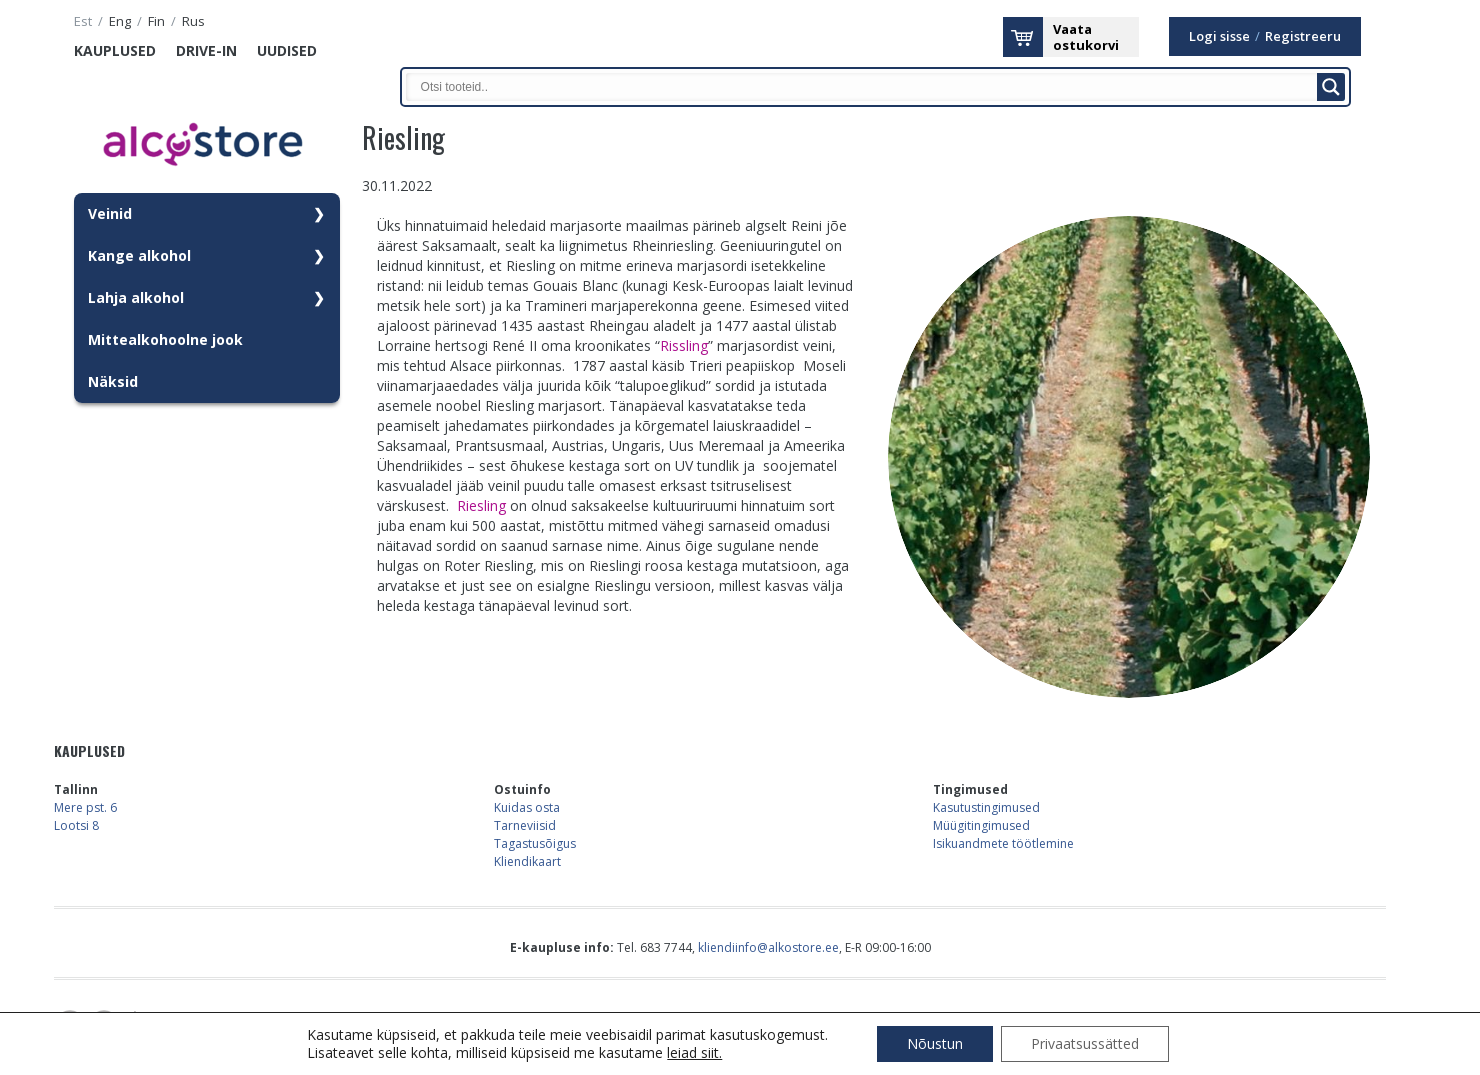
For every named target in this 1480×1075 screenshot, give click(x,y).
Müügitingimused (981, 825)
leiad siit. (694, 1052)
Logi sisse (1219, 36)
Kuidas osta (527, 807)
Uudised (287, 50)
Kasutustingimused (986, 807)
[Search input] (866, 87)
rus (193, 21)
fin (156, 21)
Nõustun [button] (935, 1043)
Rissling (684, 345)
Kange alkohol (139, 255)
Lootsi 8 (76, 825)
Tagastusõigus (535, 843)
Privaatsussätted (1085, 1043)
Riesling (481, 505)
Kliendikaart (527, 861)
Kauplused (115, 50)
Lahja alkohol (136, 297)
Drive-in (206, 50)
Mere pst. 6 (85, 807)
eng (120, 21)
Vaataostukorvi (1086, 37)
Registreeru (1303, 36)
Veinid (110, 213)
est (83, 21)
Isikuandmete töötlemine (1003, 843)
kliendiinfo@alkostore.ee (768, 947)
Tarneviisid (525, 825)
